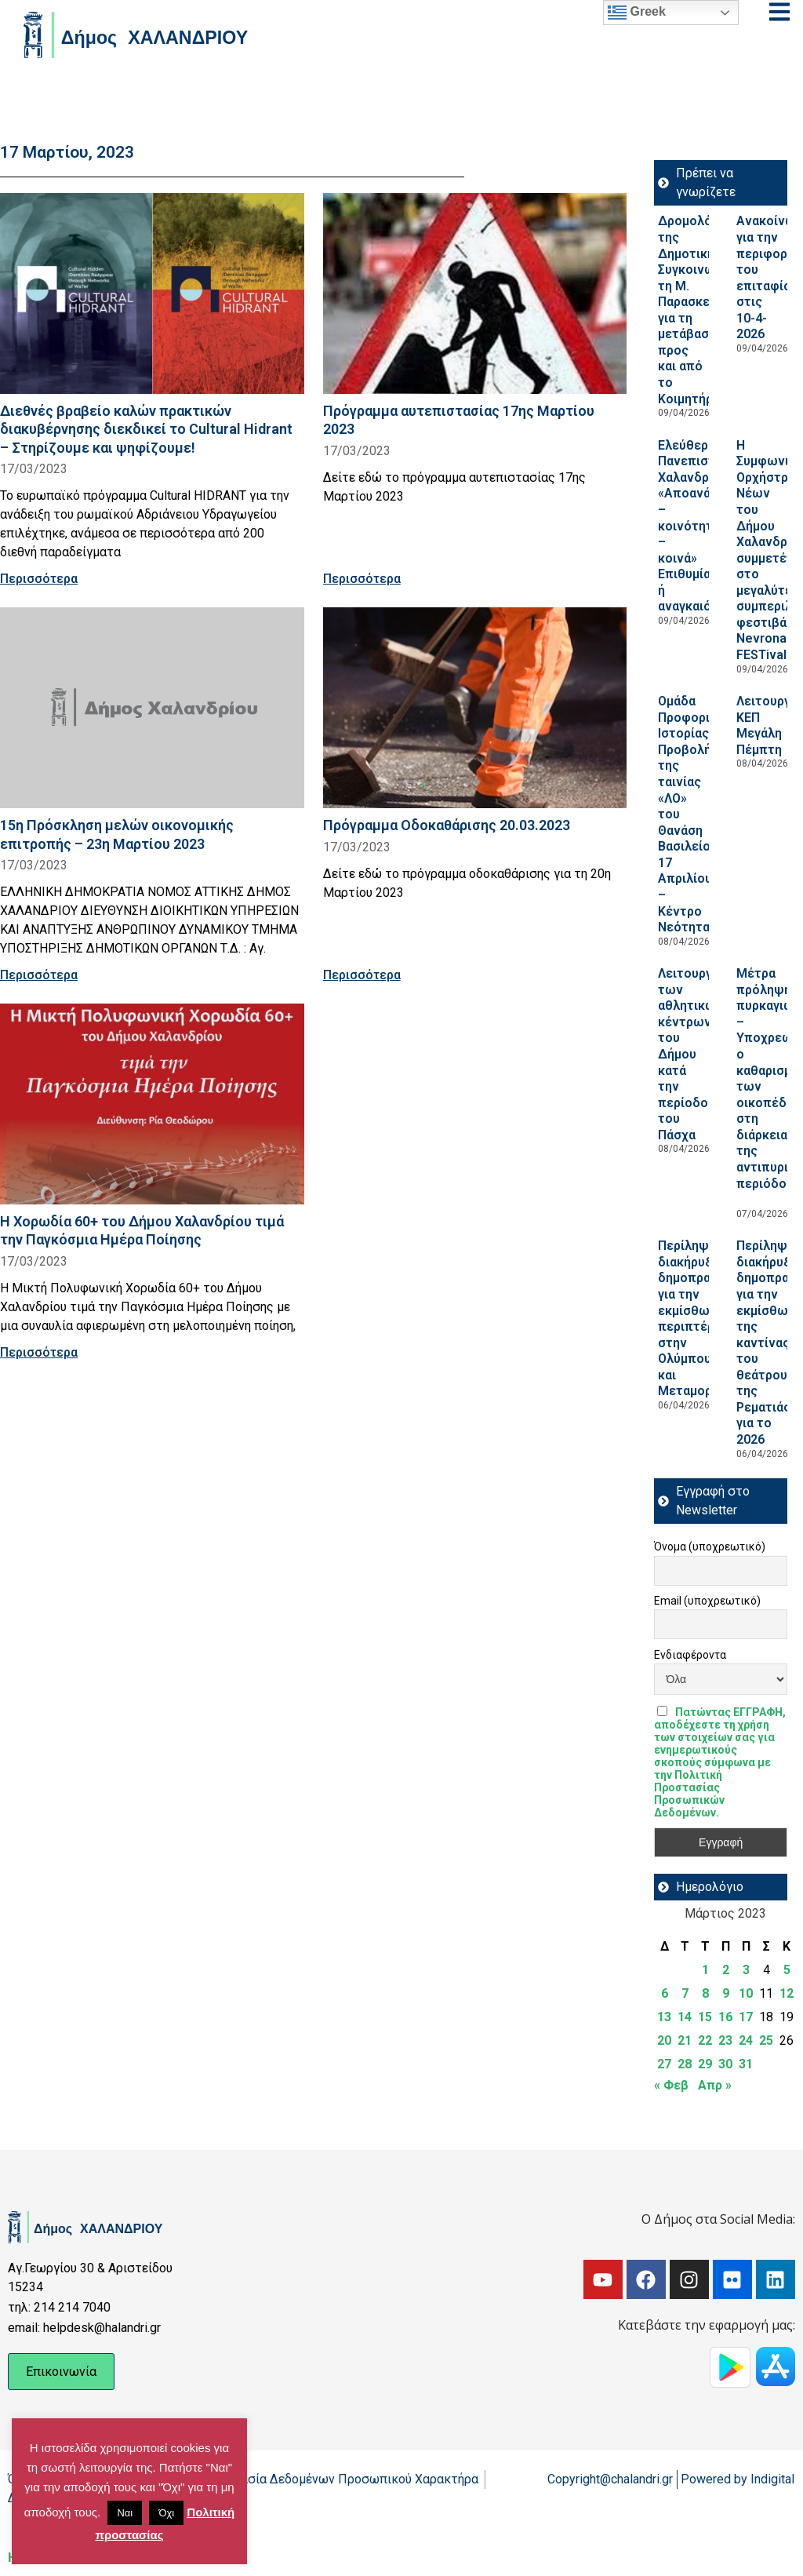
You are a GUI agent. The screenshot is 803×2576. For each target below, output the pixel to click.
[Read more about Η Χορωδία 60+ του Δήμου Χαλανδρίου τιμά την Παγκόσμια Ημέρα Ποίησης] (152, 1104)
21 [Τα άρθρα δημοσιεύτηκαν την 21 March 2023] (685, 2040)
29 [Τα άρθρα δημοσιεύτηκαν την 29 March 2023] (705, 2064)
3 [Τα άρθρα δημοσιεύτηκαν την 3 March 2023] (746, 1969)
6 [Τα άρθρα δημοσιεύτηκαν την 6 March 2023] (664, 1993)
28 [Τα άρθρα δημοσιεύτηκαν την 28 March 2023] (685, 2064)
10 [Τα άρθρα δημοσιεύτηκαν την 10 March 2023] (746, 1993)
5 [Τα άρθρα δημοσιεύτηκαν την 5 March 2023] (786, 1969)
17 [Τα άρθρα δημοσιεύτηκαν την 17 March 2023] (746, 2016)
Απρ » (715, 2085)
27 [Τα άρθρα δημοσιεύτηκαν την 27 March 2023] (664, 2064)
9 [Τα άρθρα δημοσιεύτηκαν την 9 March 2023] (725, 1993)
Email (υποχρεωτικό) (707, 1600)
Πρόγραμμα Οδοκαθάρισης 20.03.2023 (446, 825)
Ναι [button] (125, 2513)
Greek (637, 12)
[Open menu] (779, 12)
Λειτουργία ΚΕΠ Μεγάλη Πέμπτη (768, 725)
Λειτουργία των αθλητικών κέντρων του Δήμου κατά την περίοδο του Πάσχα (690, 1054)
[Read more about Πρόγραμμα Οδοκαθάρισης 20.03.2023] (475, 707)
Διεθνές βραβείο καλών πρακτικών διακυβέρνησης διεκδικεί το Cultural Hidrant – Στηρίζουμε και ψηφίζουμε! (146, 429)
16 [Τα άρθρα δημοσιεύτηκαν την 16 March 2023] (725, 2016)
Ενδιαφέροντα (690, 1655)
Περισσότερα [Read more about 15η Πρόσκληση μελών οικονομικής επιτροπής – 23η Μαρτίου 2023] (39, 974)
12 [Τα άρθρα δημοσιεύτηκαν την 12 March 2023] (786, 1993)
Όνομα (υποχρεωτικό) (709, 1546)
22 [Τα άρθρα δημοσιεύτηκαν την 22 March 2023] (705, 2040)
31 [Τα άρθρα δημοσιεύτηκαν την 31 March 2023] (746, 2064)
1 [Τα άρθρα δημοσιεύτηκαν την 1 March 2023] (705, 1969)
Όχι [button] (166, 2513)
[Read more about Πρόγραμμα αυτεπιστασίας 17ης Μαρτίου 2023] (475, 293)
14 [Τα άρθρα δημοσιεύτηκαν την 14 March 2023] (685, 2016)
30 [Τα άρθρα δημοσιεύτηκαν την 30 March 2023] (725, 2064)
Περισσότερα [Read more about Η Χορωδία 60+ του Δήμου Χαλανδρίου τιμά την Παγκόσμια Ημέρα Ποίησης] (39, 1352)
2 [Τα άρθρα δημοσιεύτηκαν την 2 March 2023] (725, 1969)
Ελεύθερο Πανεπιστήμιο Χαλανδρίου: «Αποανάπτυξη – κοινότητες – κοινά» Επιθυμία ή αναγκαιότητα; (702, 526)
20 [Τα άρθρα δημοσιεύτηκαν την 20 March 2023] (664, 2040)
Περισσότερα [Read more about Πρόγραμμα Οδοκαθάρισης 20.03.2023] (362, 974)
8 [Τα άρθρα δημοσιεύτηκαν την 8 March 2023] (705, 1993)
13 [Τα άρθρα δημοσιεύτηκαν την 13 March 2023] (664, 2016)
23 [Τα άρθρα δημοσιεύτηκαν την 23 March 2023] (725, 2040)
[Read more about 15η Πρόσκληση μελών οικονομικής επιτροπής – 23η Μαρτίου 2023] (152, 707)
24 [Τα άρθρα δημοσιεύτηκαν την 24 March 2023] (746, 2040)
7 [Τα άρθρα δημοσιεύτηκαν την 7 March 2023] (685, 1993)
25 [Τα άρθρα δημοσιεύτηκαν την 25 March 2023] (766, 2040)
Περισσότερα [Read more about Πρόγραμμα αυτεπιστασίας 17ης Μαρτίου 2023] (362, 578)
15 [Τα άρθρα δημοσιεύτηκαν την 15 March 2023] (705, 2016)
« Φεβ (671, 2085)
